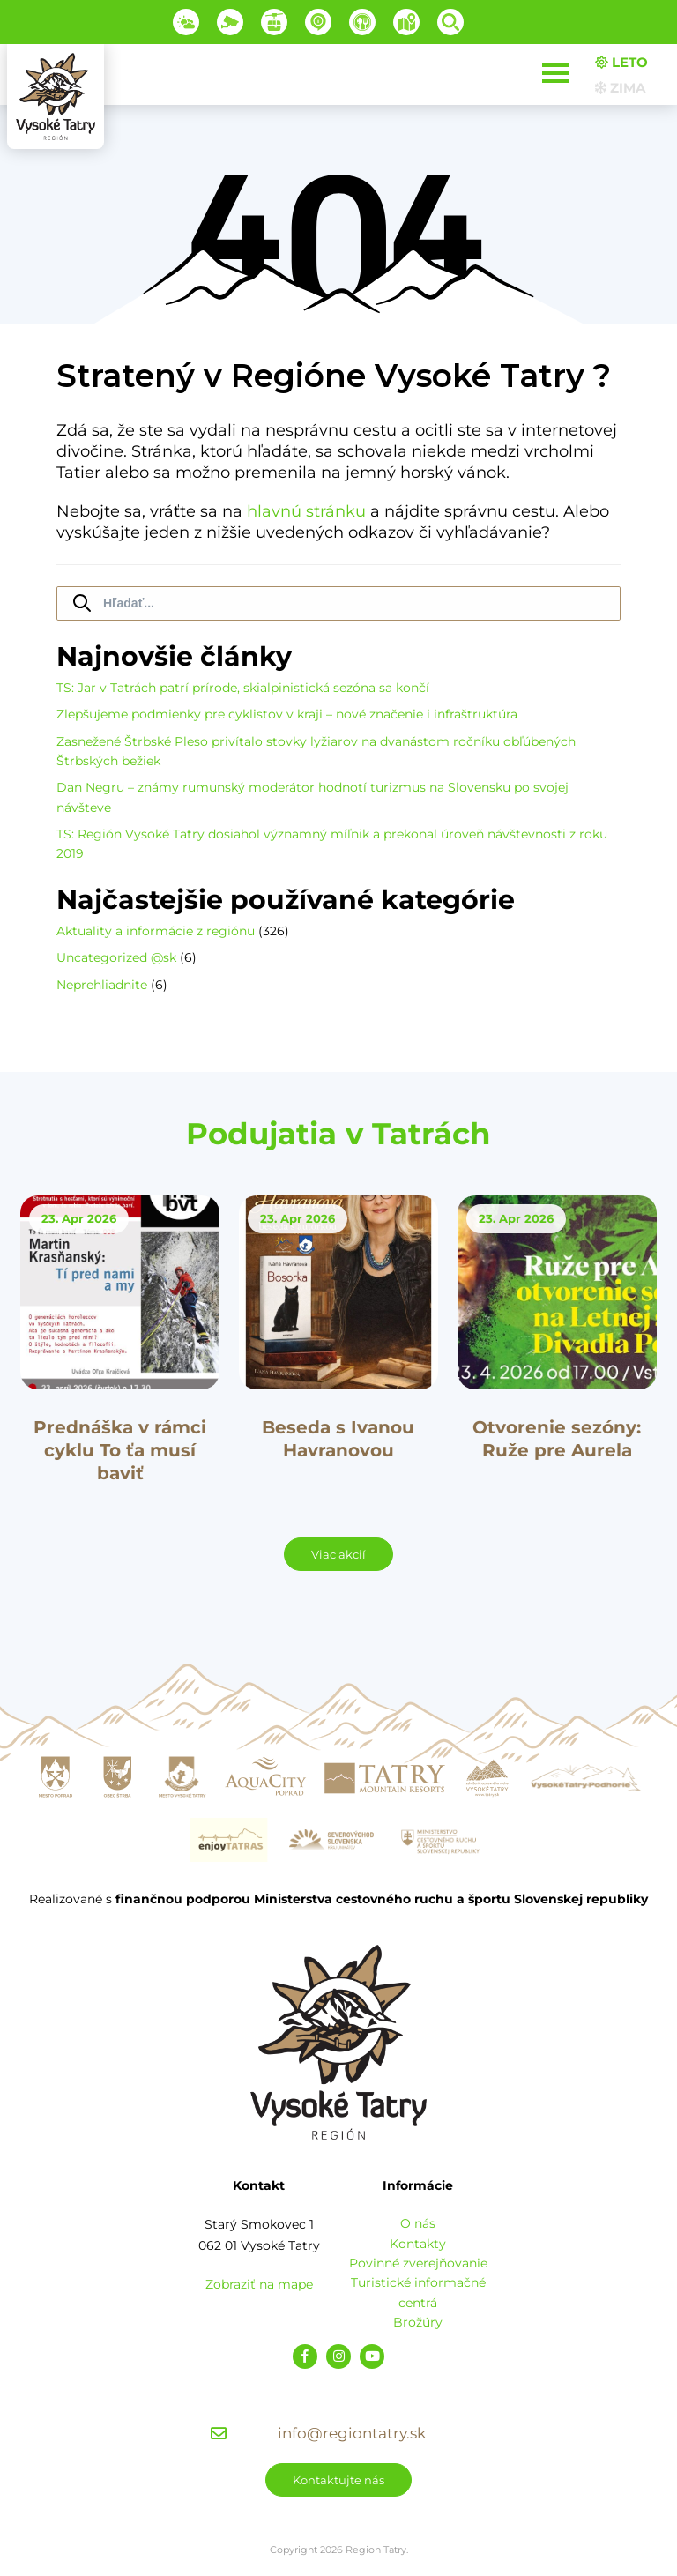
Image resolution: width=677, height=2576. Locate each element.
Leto (621, 62)
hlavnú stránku (306, 511)
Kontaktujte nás (338, 2480)
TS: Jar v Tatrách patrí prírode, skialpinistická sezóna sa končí (242, 688)
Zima (620, 87)
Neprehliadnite (101, 985)
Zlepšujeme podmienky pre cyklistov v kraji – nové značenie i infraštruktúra (286, 714)
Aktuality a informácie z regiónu (155, 931)
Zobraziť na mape (259, 2284)
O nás (417, 2223)
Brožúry (418, 2322)
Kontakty (418, 2244)
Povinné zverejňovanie (418, 2263)
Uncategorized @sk (116, 957)
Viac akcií (338, 1554)
